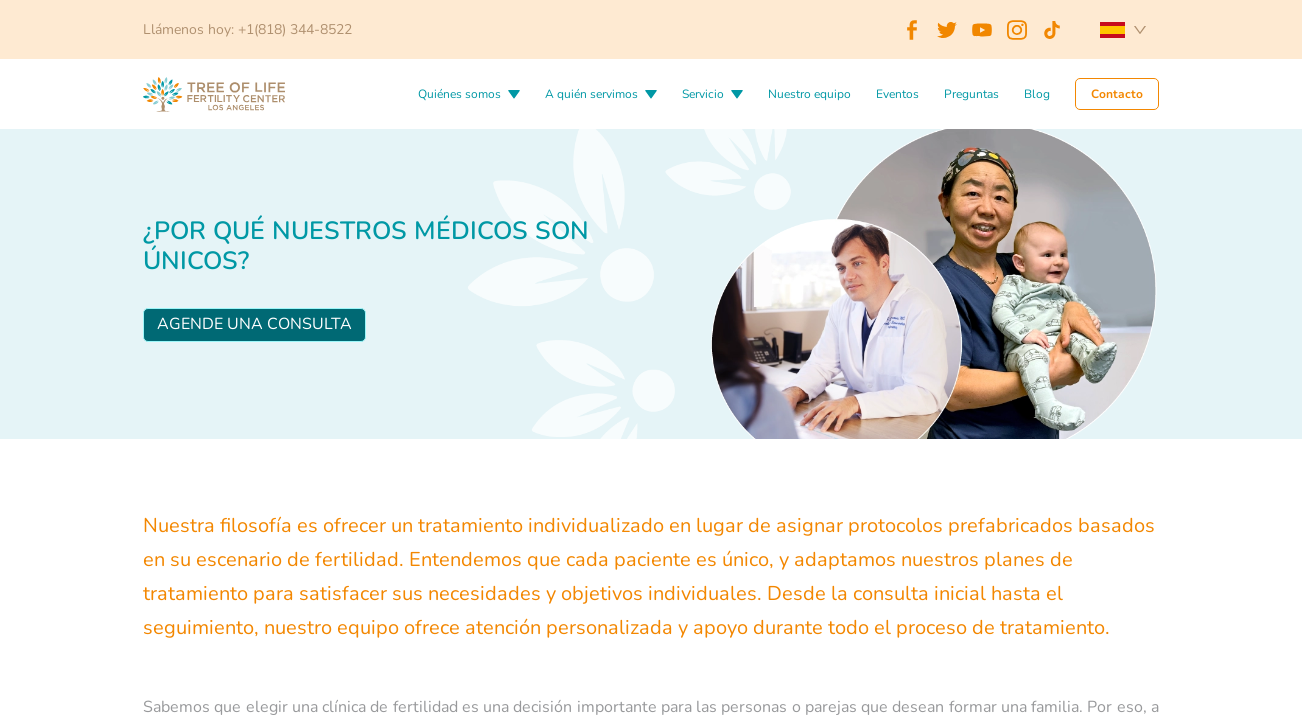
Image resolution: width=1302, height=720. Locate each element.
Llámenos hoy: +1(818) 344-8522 (247, 29)
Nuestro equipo (809, 94)
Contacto (1117, 94)
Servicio (703, 94)
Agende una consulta (254, 324)
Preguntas (971, 94)
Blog (1037, 94)
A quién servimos (591, 94)
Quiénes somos (459, 94)
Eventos (897, 94)
